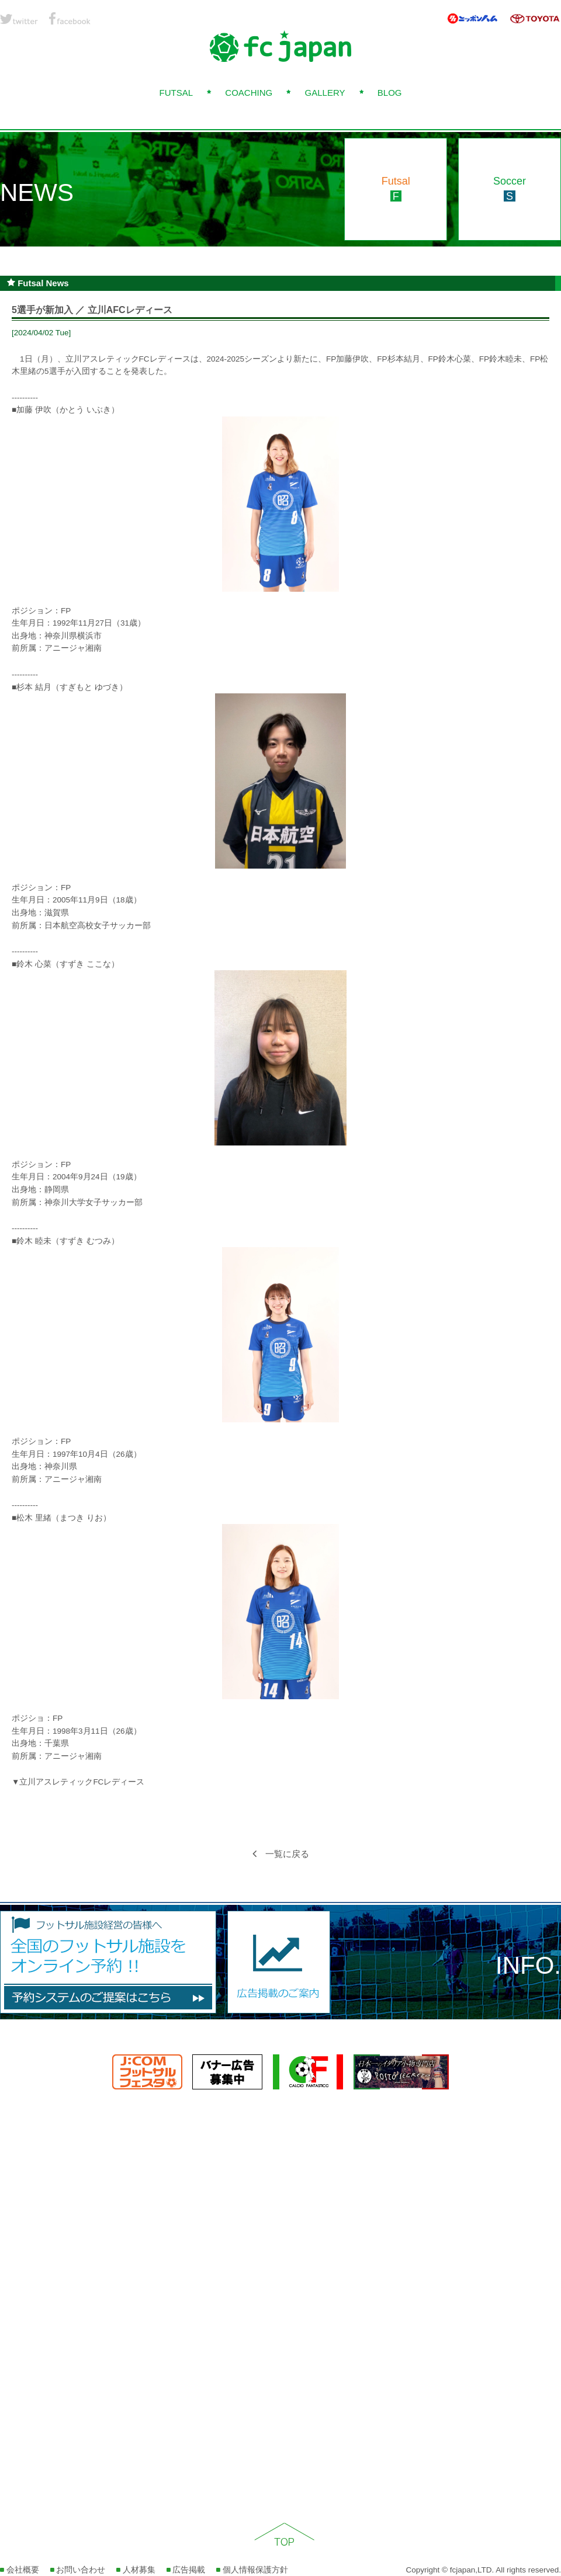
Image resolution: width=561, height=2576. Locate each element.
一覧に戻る (280, 1854)
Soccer (509, 188)
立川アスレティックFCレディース (81, 1781)
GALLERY (325, 93)
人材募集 (135, 2569)
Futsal (396, 188)
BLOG (390, 93)
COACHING (248, 93)
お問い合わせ (78, 2569)
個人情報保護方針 (252, 2569)
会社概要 (19, 2569)
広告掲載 (186, 2569)
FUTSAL (176, 93)
